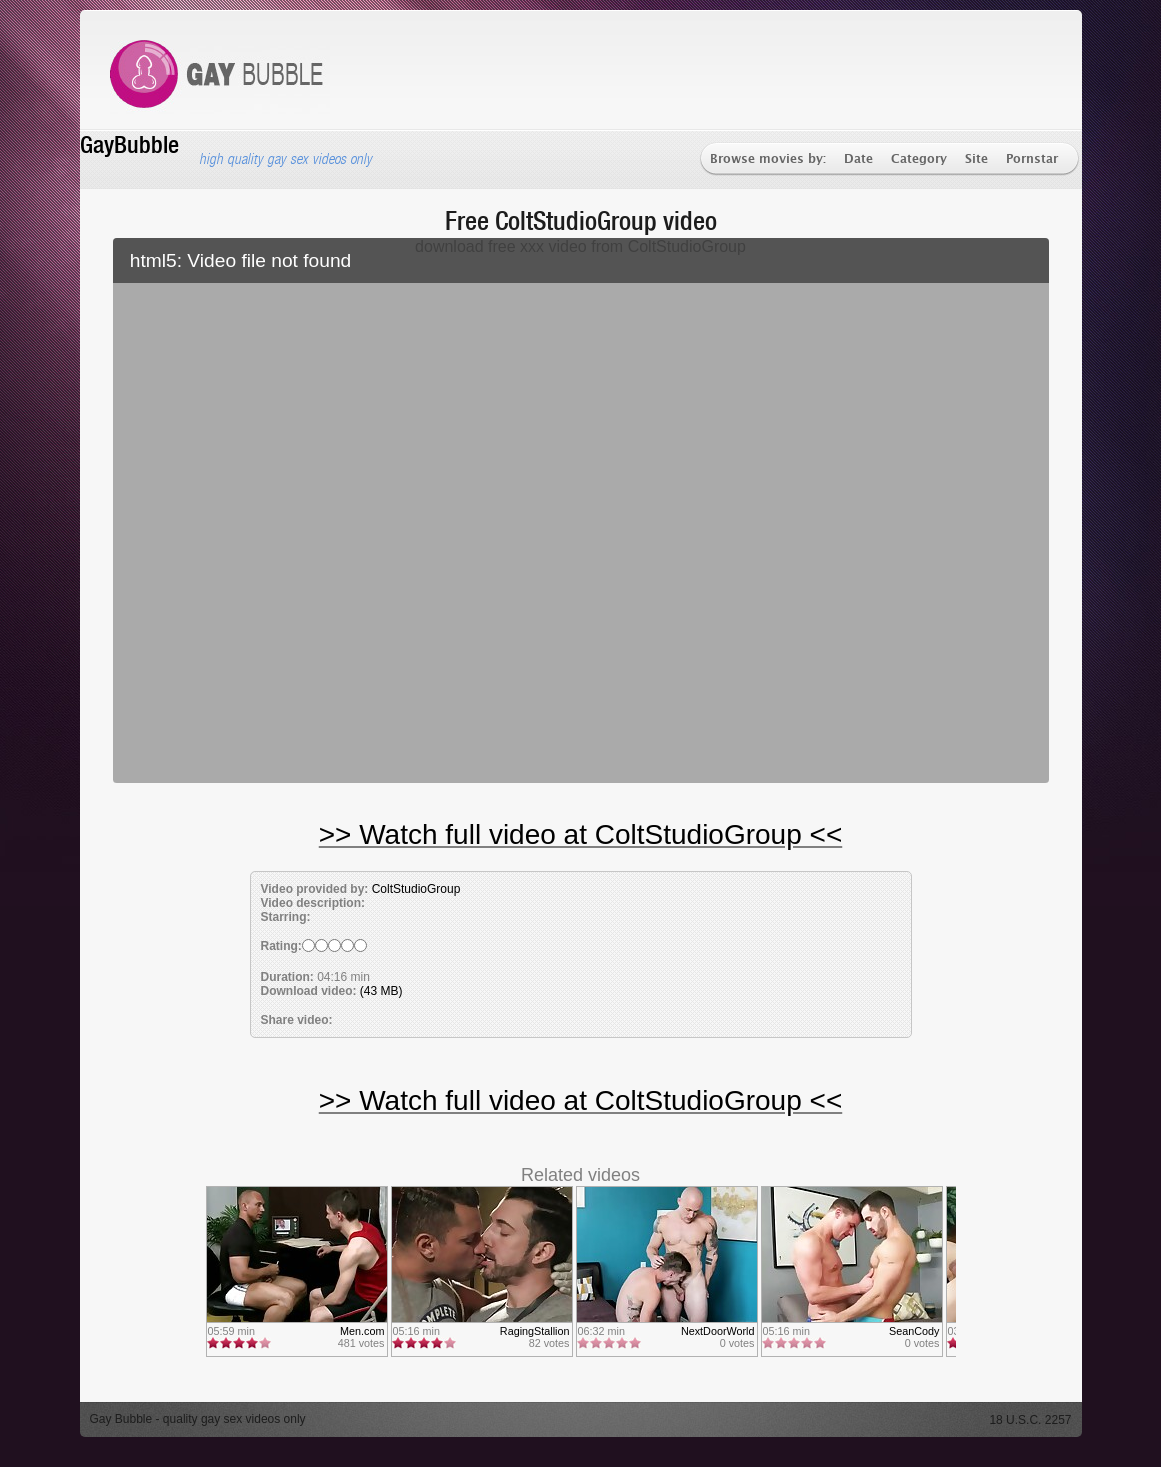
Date (858, 159)
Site (976, 159)
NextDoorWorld (718, 1331)
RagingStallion (535, 1331)
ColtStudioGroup (416, 889)
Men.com (362, 1331)
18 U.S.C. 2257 (1030, 1420)
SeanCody (914, 1331)
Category (919, 159)
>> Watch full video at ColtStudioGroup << (580, 834)
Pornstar (1032, 159)
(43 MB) (381, 991)
